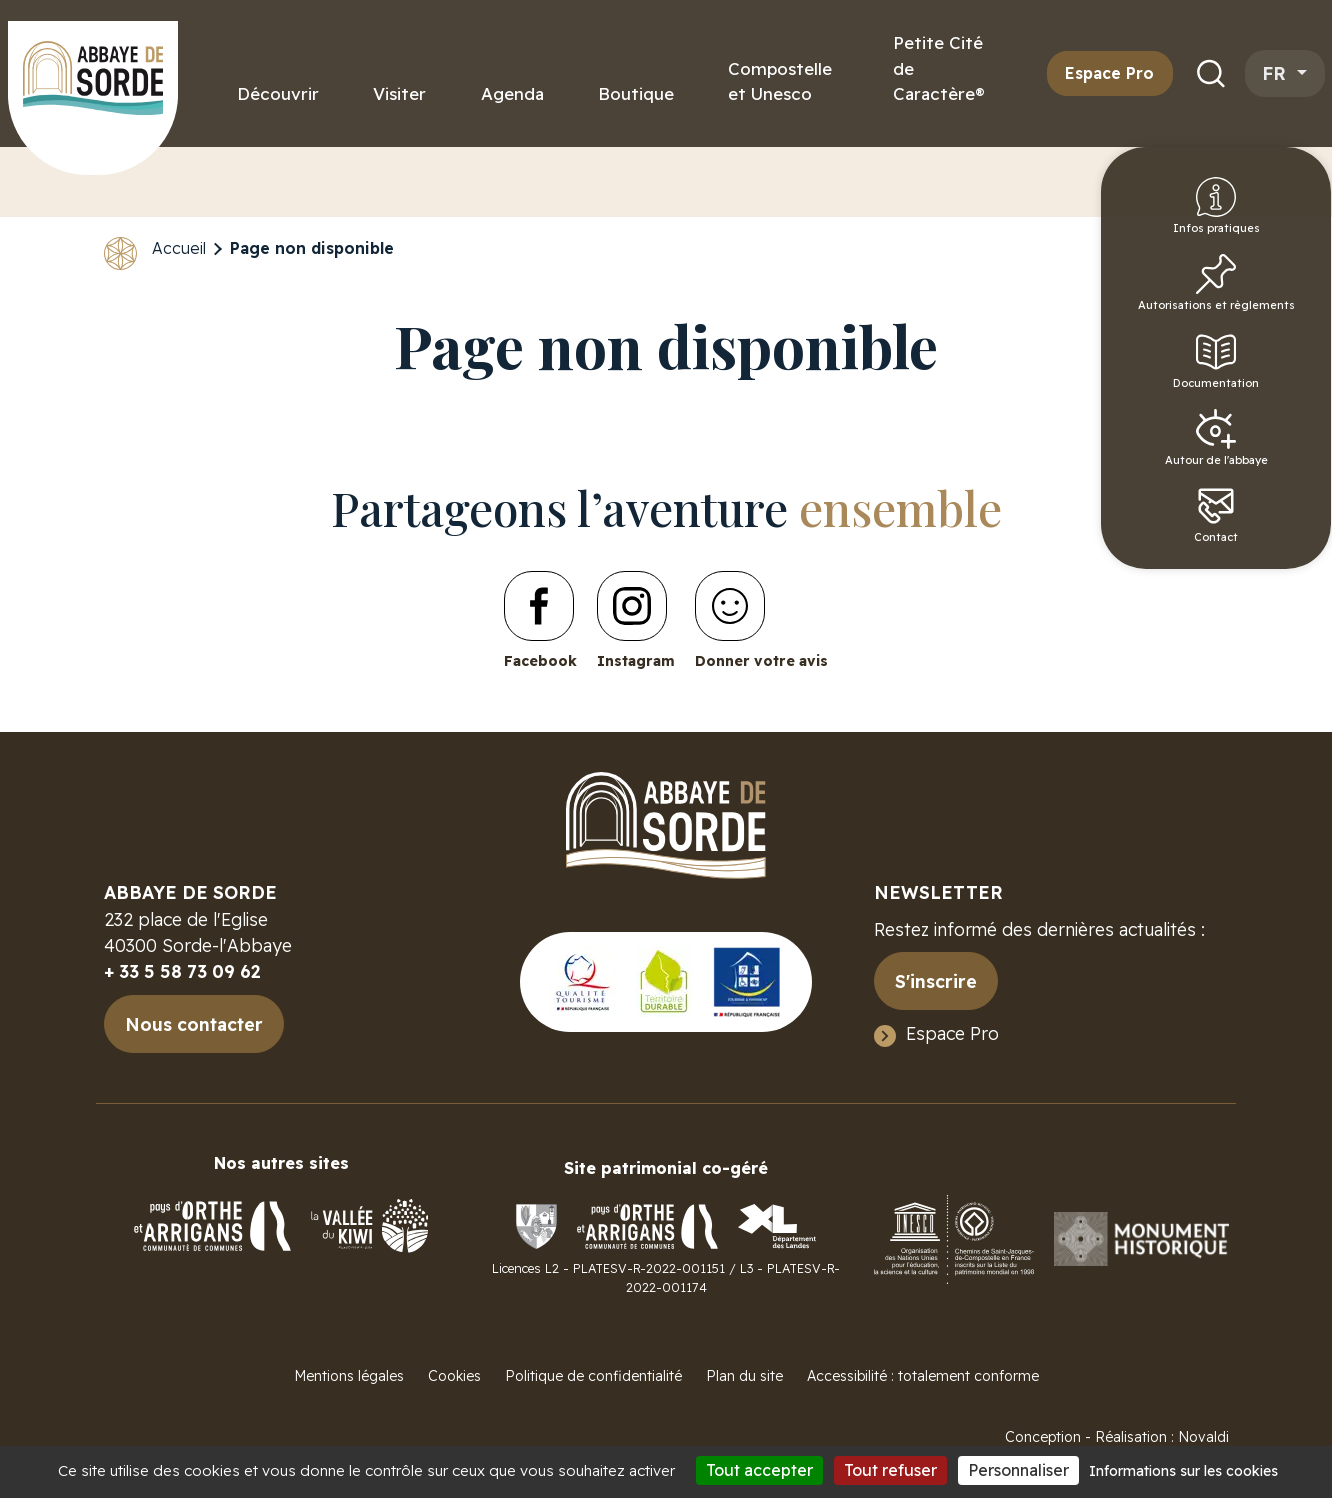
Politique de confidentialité (593, 1376)
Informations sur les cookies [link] (1183, 1471)
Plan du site (744, 1376)
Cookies (454, 1376)
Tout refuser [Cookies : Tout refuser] (890, 1470)
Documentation (1284, 389)
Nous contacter (194, 1024)
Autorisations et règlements (1281, 305)
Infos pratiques (1281, 215)
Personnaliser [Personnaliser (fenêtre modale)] (1018, 1470)
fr (1277, 73)
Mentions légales (349, 1376)
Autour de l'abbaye (1281, 473)
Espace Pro (1109, 73)
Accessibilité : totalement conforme (923, 1376)
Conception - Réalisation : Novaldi (1117, 1437)
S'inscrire (936, 981)
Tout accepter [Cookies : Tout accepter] (759, 1470)
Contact (1281, 557)
